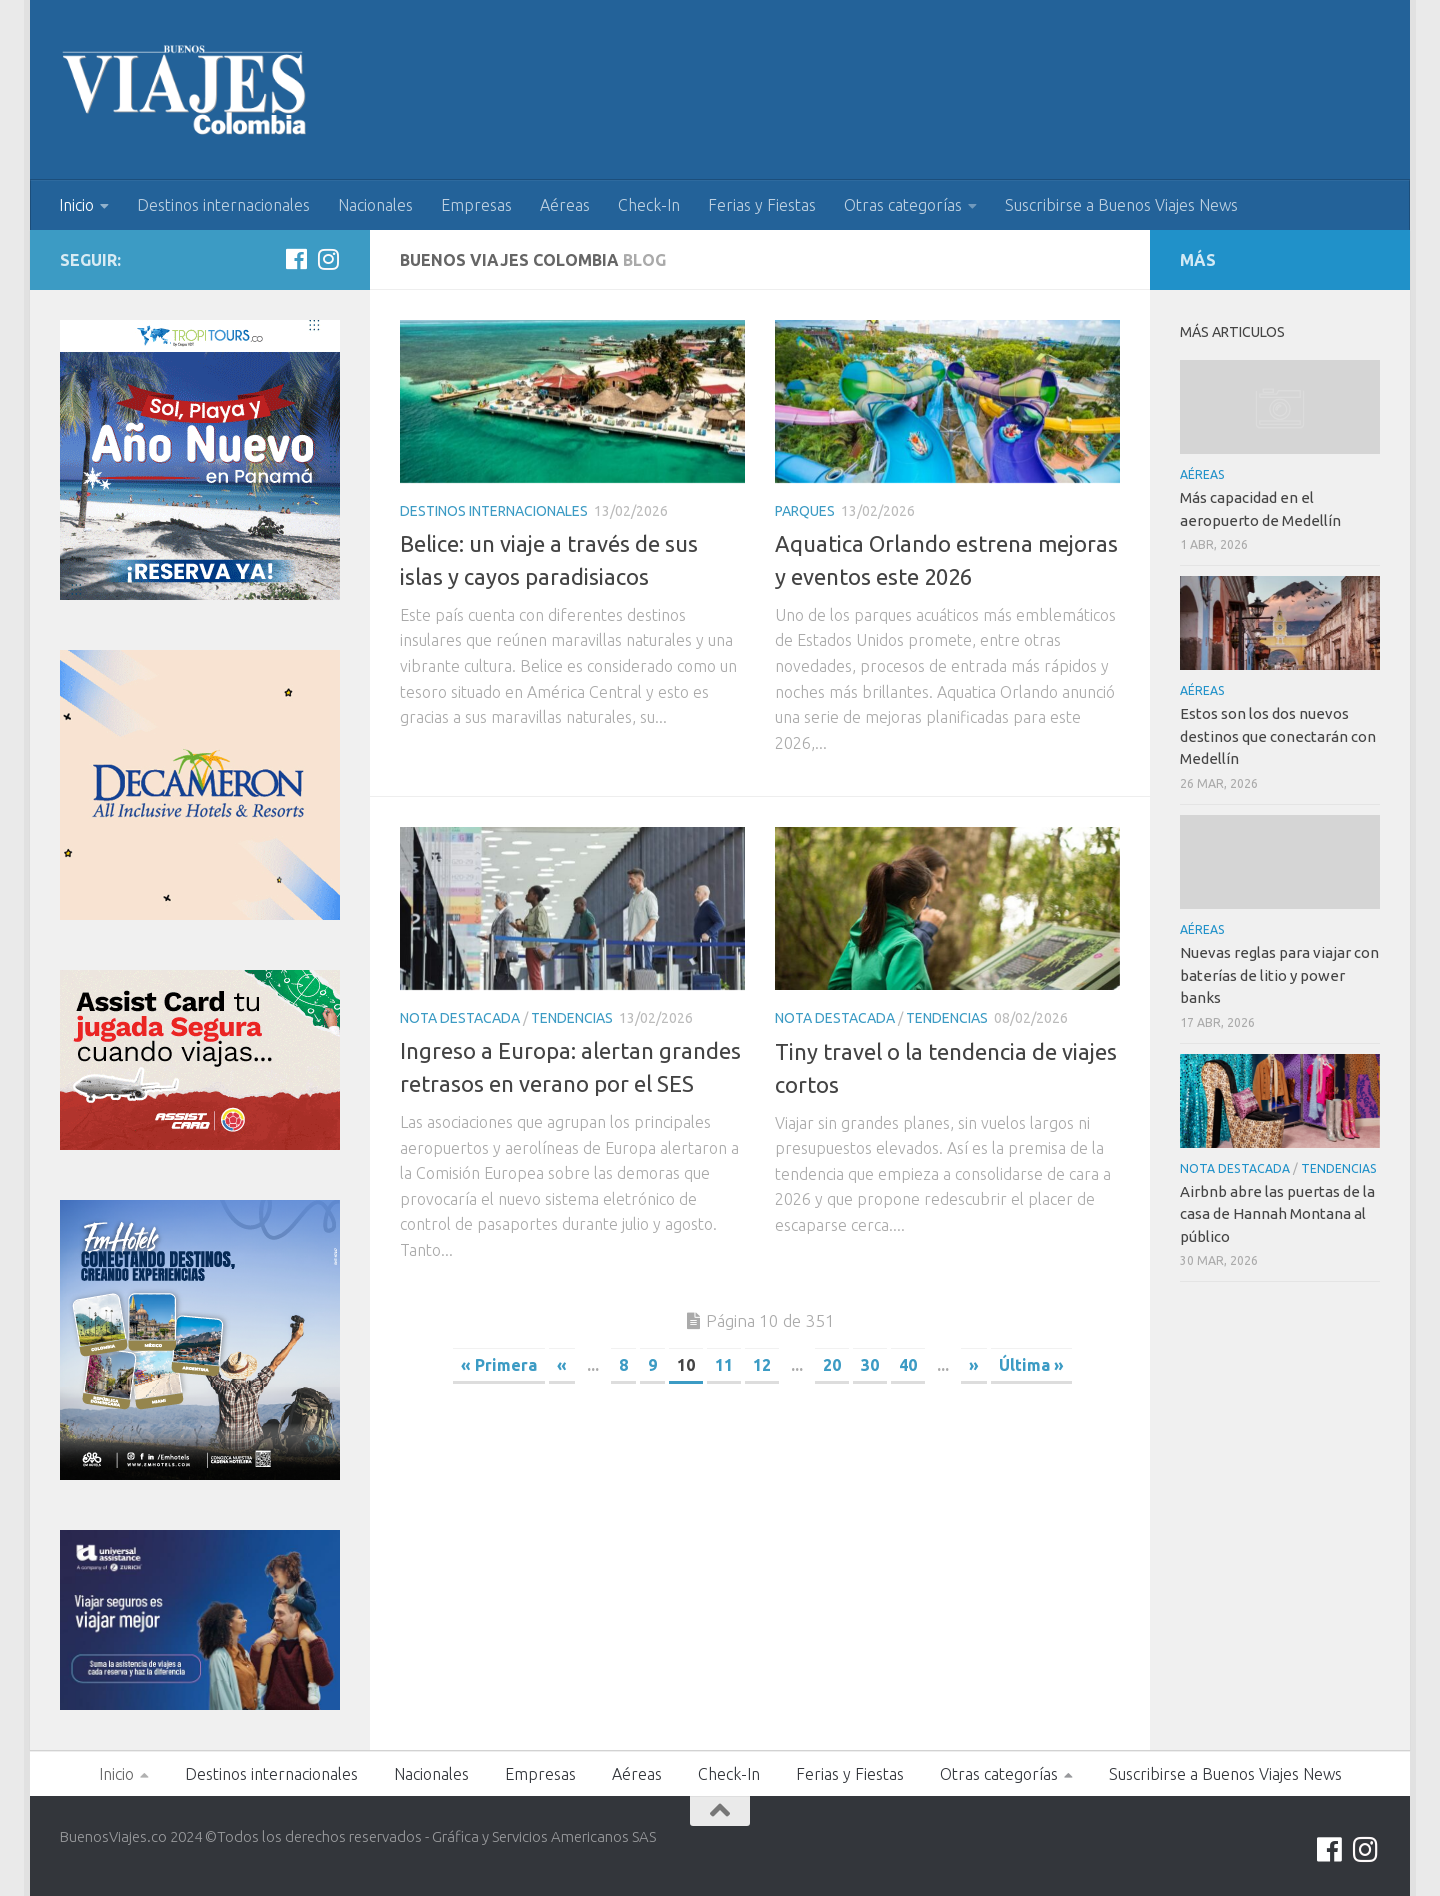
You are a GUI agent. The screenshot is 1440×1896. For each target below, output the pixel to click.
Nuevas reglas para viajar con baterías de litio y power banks (1279, 975)
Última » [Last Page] (1031, 1365)
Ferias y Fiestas (762, 205)
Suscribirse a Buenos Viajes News (1121, 205)
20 (832, 1365)
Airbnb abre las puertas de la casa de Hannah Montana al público (1277, 1214)
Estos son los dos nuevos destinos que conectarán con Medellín (1278, 736)
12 (762, 1365)
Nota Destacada (460, 1018)
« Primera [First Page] (499, 1365)
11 (724, 1365)
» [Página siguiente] (974, 1365)
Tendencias (572, 1018)
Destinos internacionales (223, 205)
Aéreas (565, 205)
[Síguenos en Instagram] (328, 259)
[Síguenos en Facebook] (296, 259)
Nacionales (375, 205)
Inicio (76, 205)
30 (870, 1365)
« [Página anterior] (562, 1365)
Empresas (476, 205)
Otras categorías (903, 205)
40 (908, 1365)
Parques (805, 511)
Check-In (649, 205)
